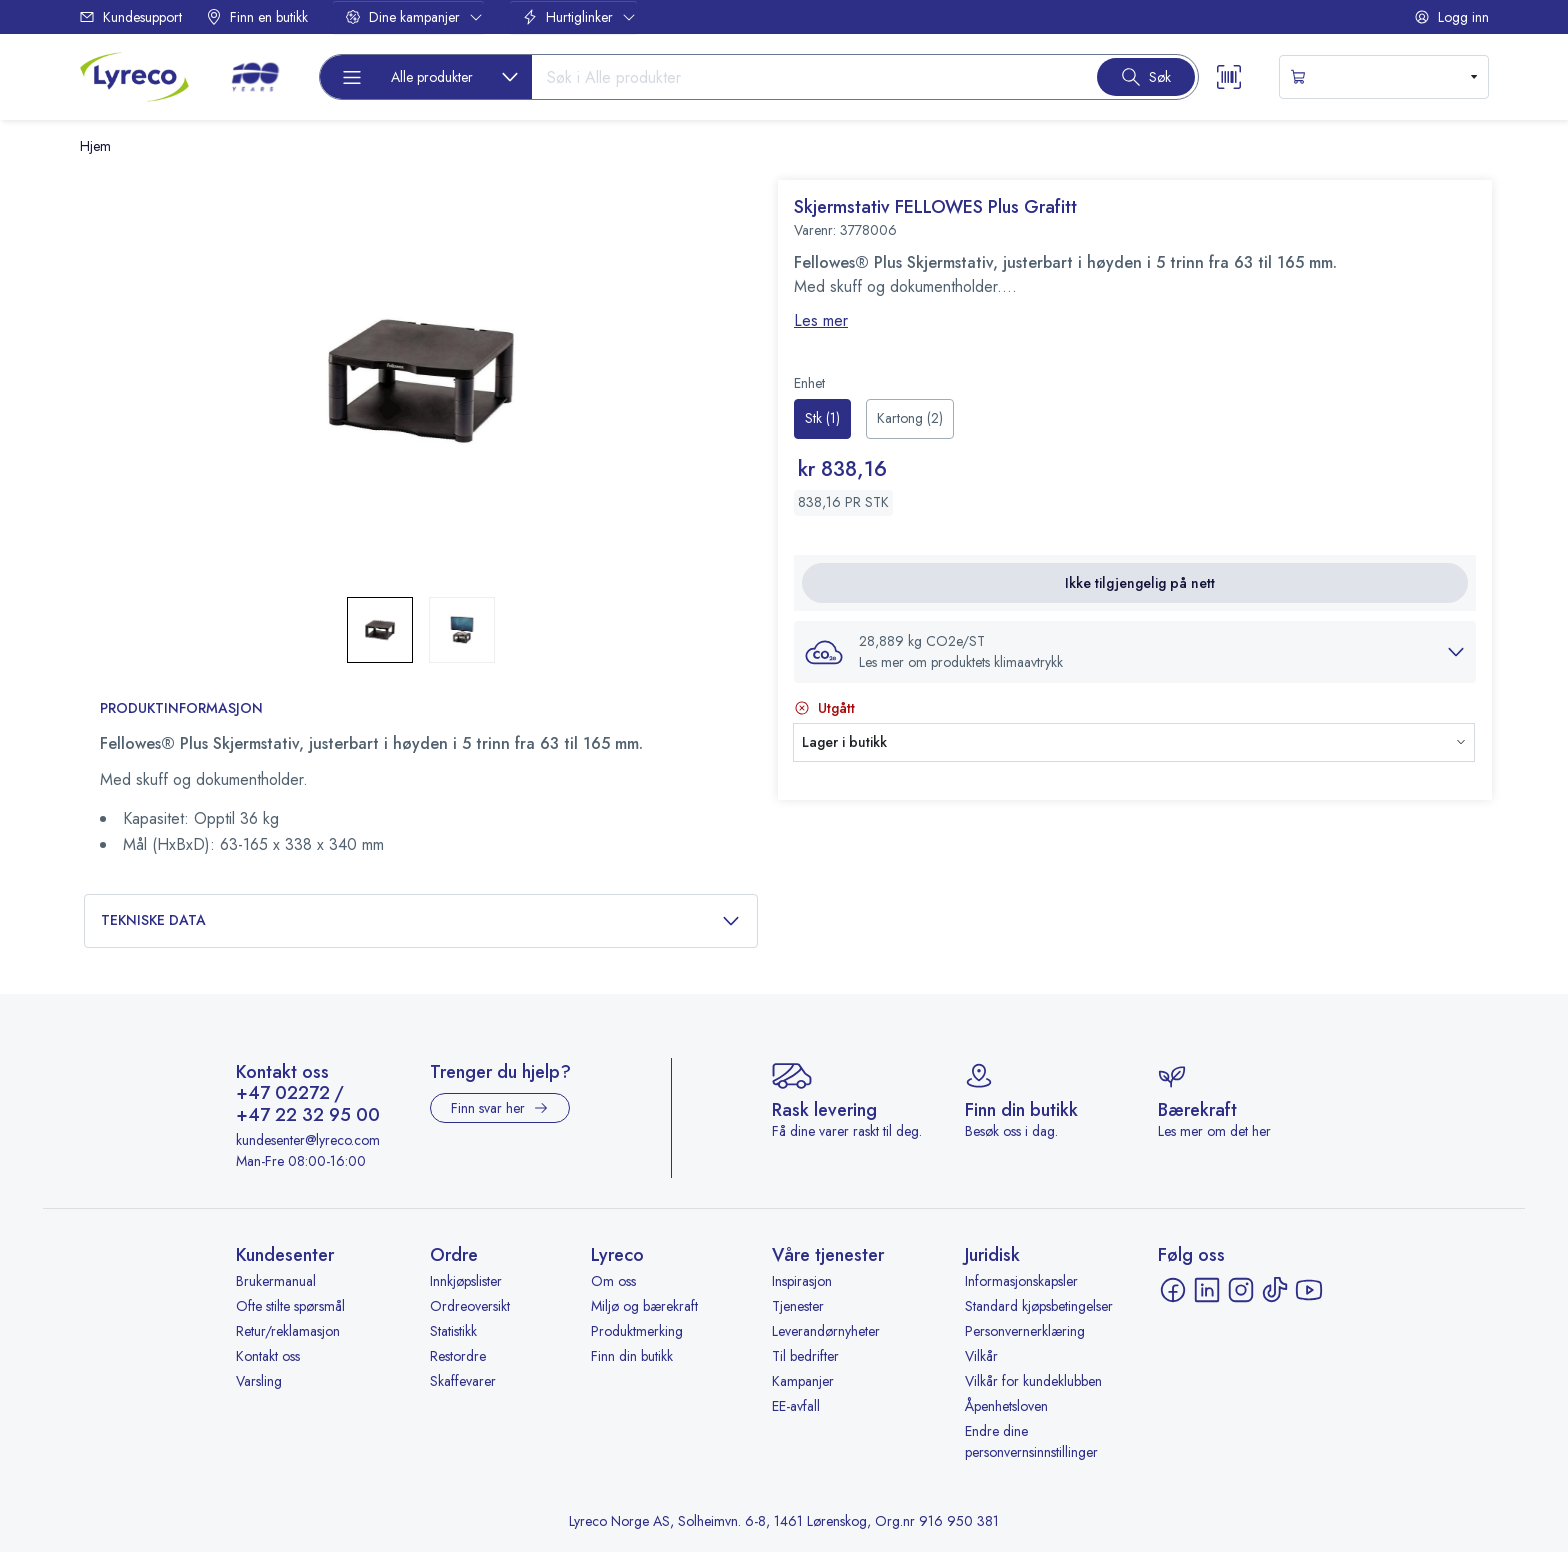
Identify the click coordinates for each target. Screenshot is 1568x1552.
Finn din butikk (632, 1356)
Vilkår (981, 1356)
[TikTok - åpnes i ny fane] (1275, 1290)
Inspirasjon (802, 1281)
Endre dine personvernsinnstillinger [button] (1031, 1441)
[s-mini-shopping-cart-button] (1384, 77)
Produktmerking (637, 1331)
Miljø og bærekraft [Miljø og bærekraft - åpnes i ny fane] (644, 1306)
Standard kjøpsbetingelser (1039, 1306)
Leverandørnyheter (826, 1331)
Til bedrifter (805, 1356)
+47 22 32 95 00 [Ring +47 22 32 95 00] (308, 1116)
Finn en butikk (257, 17)
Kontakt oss (268, 1356)
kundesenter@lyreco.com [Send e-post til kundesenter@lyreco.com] (308, 1140)
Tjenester (798, 1306)
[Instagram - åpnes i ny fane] (1241, 1290)
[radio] (822, 419)
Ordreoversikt (470, 1306)
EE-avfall (796, 1406)
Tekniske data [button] (421, 920)
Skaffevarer (463, 1381)
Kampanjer (803, 1381)
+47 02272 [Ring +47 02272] (283, 1094)
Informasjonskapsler (1021, 1281)
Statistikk (453, 1331)
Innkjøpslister (466, 1281)
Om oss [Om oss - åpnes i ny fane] (613, 1281)
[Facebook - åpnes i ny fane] (1173, 1290)
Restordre (458, 1356)
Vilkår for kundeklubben (1033, 1381)
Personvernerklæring (1025, 1331)
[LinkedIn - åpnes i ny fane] (1207, 1290)
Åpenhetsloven (1006, 1406)
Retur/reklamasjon (288, 1331)
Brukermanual (276, 1281)
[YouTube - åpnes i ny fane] (1309, 1290)
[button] (1135, 652)
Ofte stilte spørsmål (290, 1306)
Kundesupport (130, 17)
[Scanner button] (1229, 77)
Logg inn (1451, 17)
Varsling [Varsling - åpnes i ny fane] (259, 1381)
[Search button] (1146, 77)
